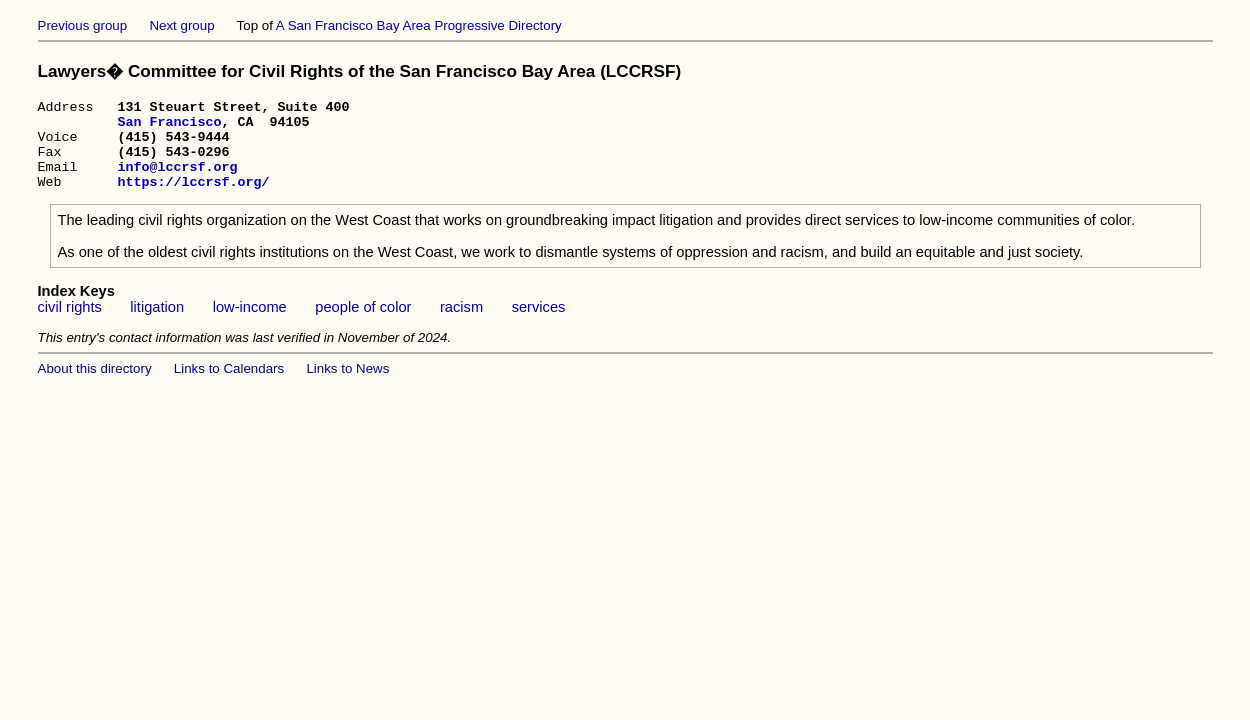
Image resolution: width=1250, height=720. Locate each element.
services (539, 325)
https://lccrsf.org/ (193, 199)
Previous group (83, 25)
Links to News (347, 386)
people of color (363, 325)
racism (461, 325)
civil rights (70, 325)
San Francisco (169, 127)
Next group (181, 25)
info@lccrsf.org (177, 181)
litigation (157, 325)
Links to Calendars (229, 386)
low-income (250, 325)
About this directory (95, 386)
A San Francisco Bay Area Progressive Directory (419, 25)
